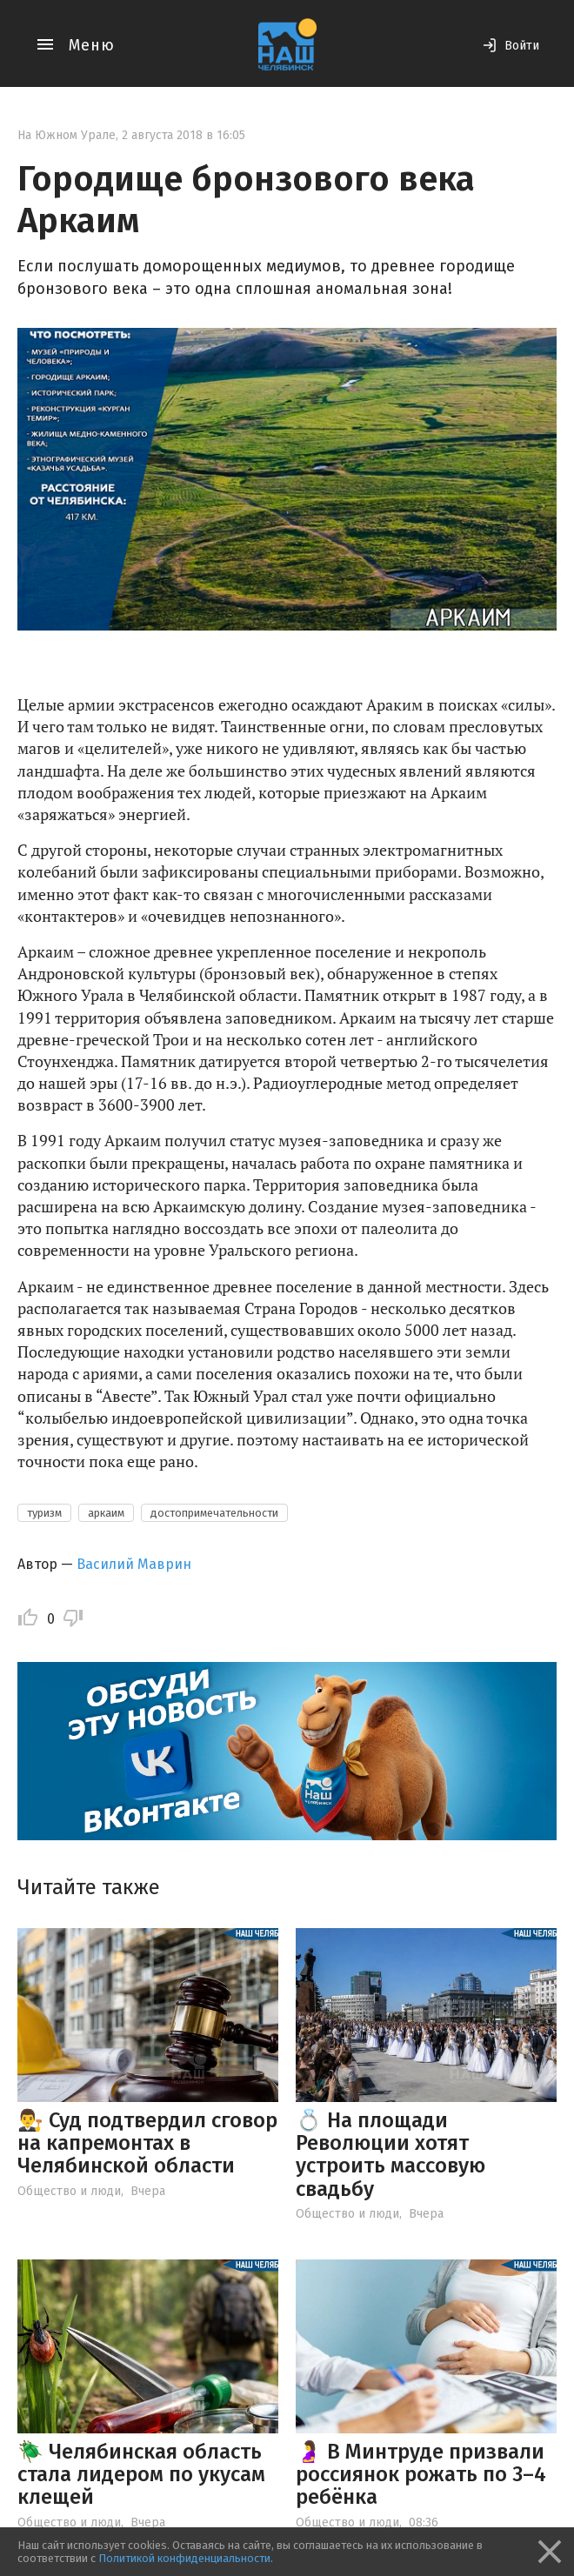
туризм (44, 1512)
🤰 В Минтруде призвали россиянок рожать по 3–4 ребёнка (421, 2474)
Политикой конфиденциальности (184, 2558)
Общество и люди (69, 2191)
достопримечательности (214, 1512)
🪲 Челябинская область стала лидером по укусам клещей (141, 2474)
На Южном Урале (66, 135)
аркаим (106, 1512)
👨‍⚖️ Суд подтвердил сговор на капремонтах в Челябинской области (147, 2143)
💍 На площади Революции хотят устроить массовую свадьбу (390, 2154)
